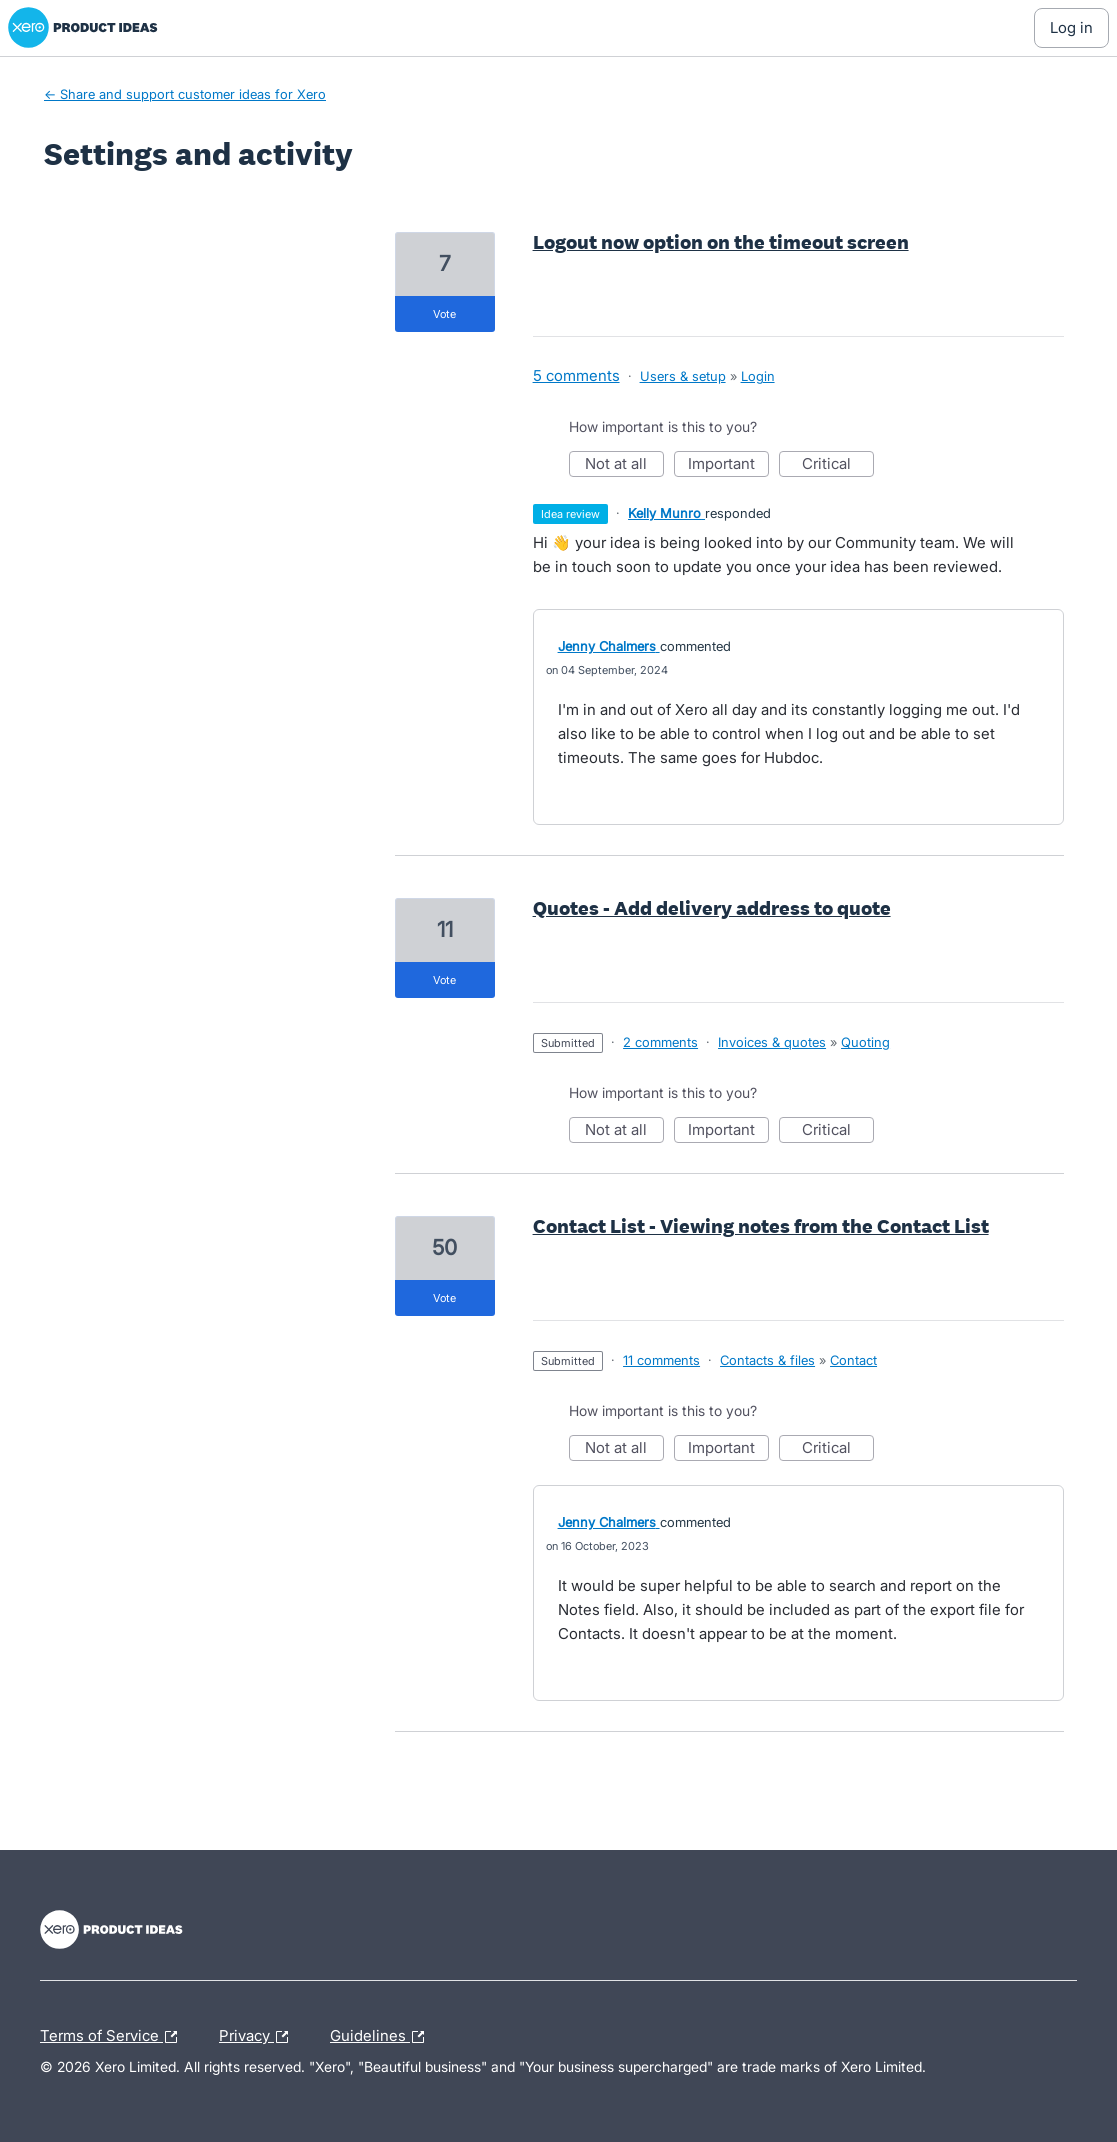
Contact (853, 1360)
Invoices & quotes (772, 1042)
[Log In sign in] (1071, 28)
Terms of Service (113, 2037)
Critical (838, 465)
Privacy (258, 2037)
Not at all (624, 465)
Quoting (865, 1042)
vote (444, 314)
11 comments (661, 1360)
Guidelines (382, 2037)
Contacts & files (767, 1360)
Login (758, 376)
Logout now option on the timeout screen (721, 242)
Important (728, 465)
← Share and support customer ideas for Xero (185, 94)
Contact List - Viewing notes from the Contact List (761, 1226)
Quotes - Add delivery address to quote (712, 908)
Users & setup (683, 376)
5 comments (576, 375)
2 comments (660, 1042)
